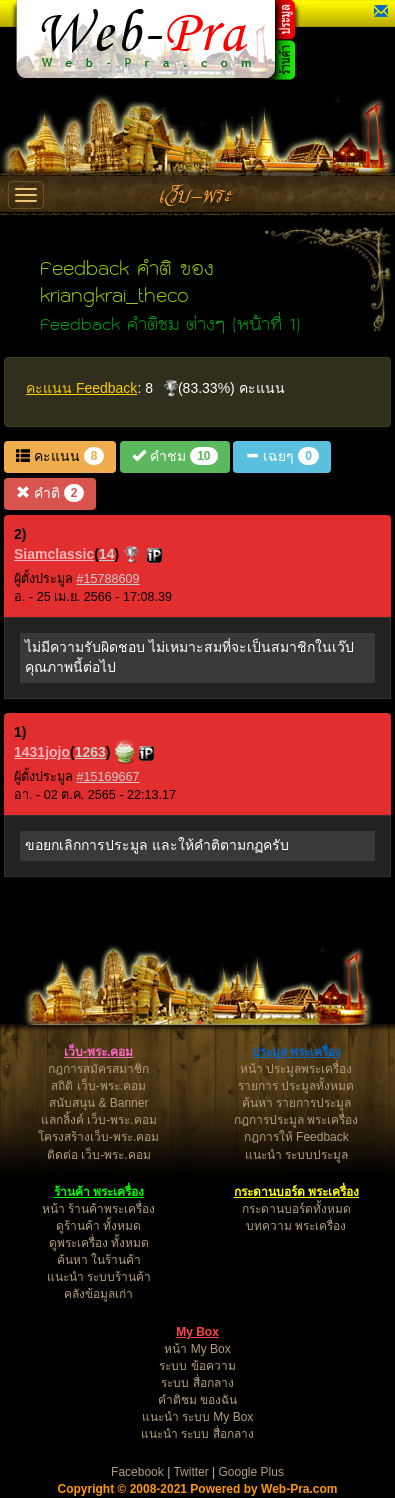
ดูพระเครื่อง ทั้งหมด (99, 1243)
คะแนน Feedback (81, 388)
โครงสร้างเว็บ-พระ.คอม (98, 1137)
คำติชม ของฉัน (197, 1400)
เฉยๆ (281, 456)
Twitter (190, 1472)
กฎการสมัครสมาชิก (98, 1069)
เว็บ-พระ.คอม (98, 1052)
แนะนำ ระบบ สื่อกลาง (197, 1434)
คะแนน (60, 456)
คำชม (174, 456)
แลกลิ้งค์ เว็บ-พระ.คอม (99, 1120)
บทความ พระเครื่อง (296, 1226)
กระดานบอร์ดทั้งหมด (296, 1209)
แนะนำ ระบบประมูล (296, 1155)
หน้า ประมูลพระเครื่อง (296, 1069)
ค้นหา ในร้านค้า (99, 1260)
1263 (90, 752)
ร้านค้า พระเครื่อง (99, 1192)
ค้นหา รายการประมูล (296, 1103)
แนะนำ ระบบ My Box (198, 1417)
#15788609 (108, 579)
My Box (197, 1332)
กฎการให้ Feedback (296, 1137)
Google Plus (251, 1472)
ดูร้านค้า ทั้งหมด (98, 1226)
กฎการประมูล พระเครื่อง (296, 1120)
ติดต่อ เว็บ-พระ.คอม (99, 1155)
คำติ (50, 493)
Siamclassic (54, 554)
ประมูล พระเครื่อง (296, 1052)
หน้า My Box (197, 1349)
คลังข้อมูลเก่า (98, 1294)
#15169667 (108, 777)
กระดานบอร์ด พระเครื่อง (296, 1192)
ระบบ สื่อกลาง (197, 1383)
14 (107, 554)
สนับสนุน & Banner (98, 1103)
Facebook (137, 1472)
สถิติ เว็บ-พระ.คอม (98, 1086)
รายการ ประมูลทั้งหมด (296, 1086)
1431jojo (42, 752)
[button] (381, 12)
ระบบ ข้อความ (197, 1366)
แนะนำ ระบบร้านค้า (99, 1277)
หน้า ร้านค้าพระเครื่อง (98, 1209)
